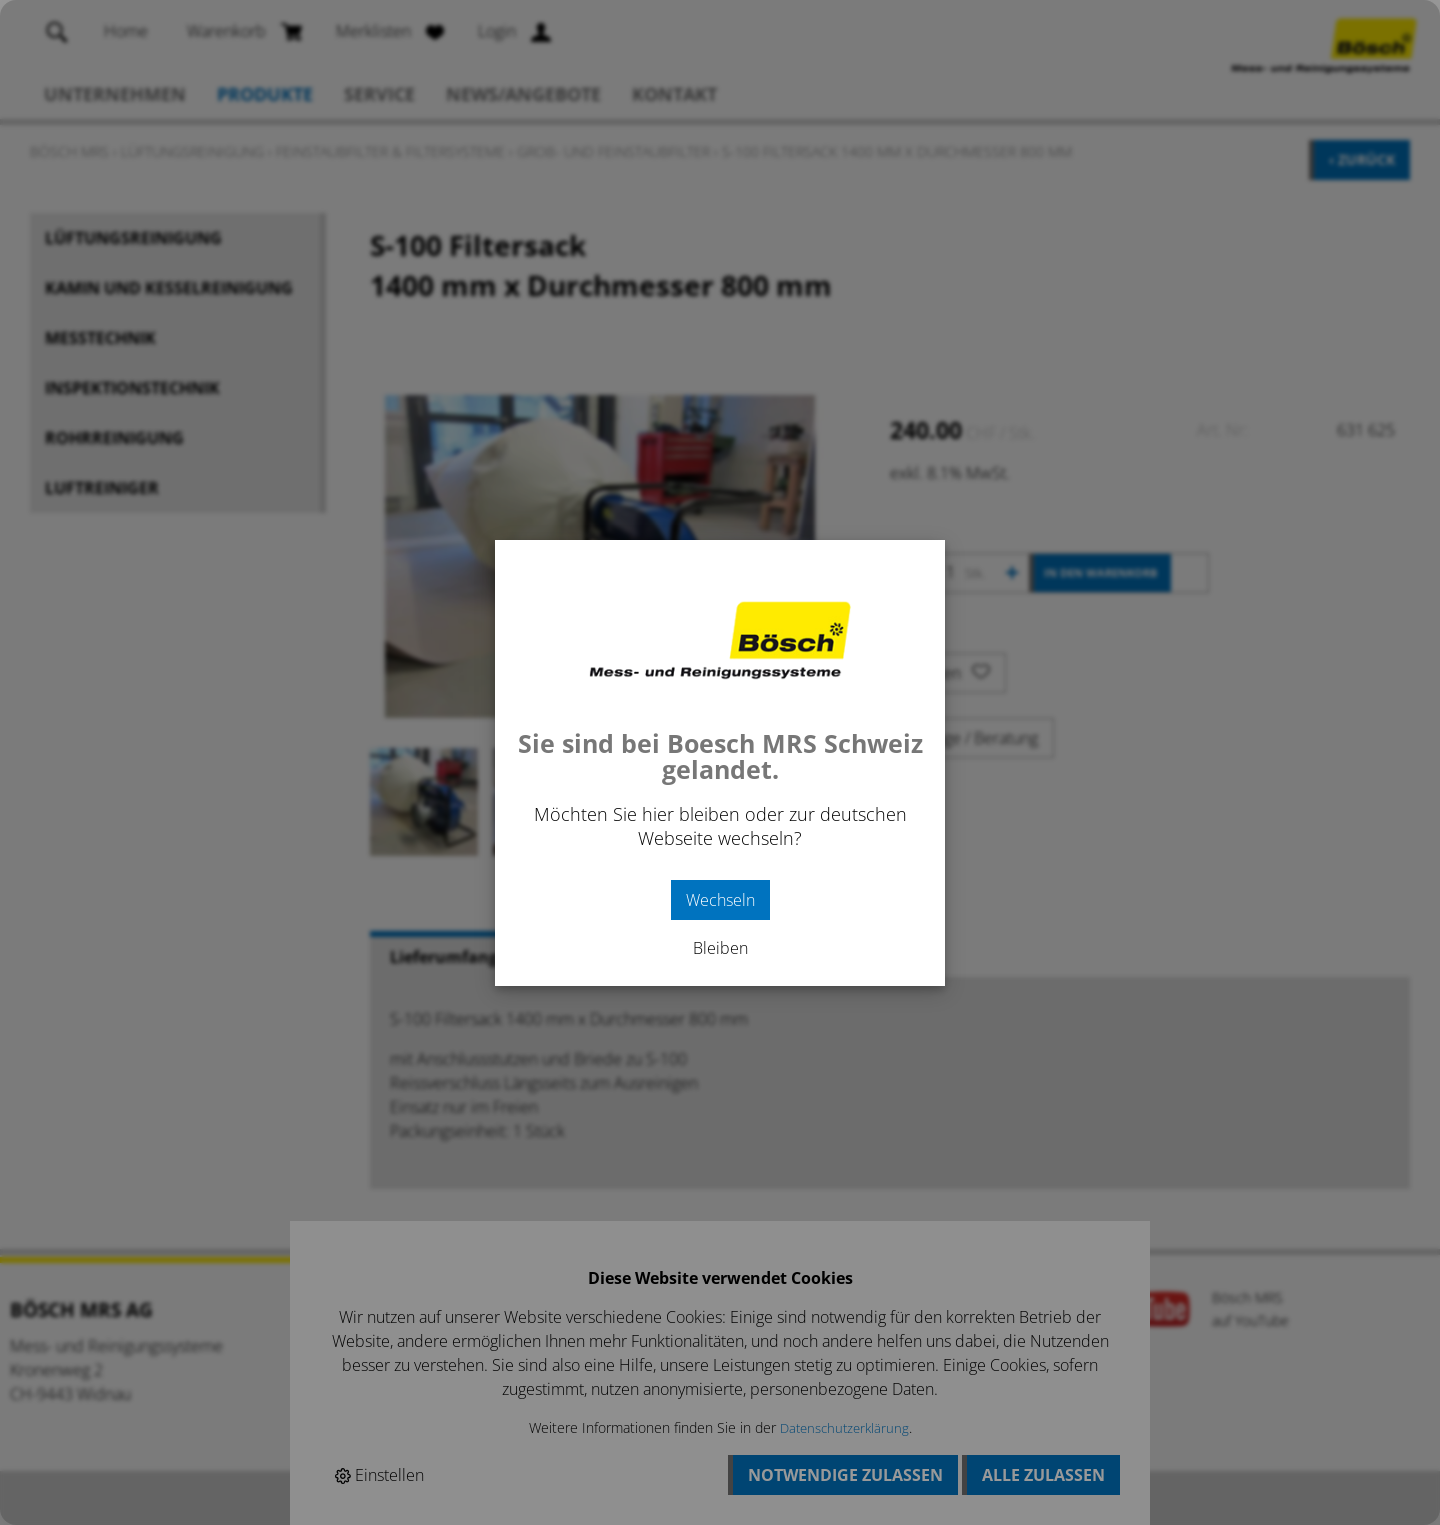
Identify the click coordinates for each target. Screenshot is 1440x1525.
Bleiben (720, 948)
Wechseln (720, 900)
